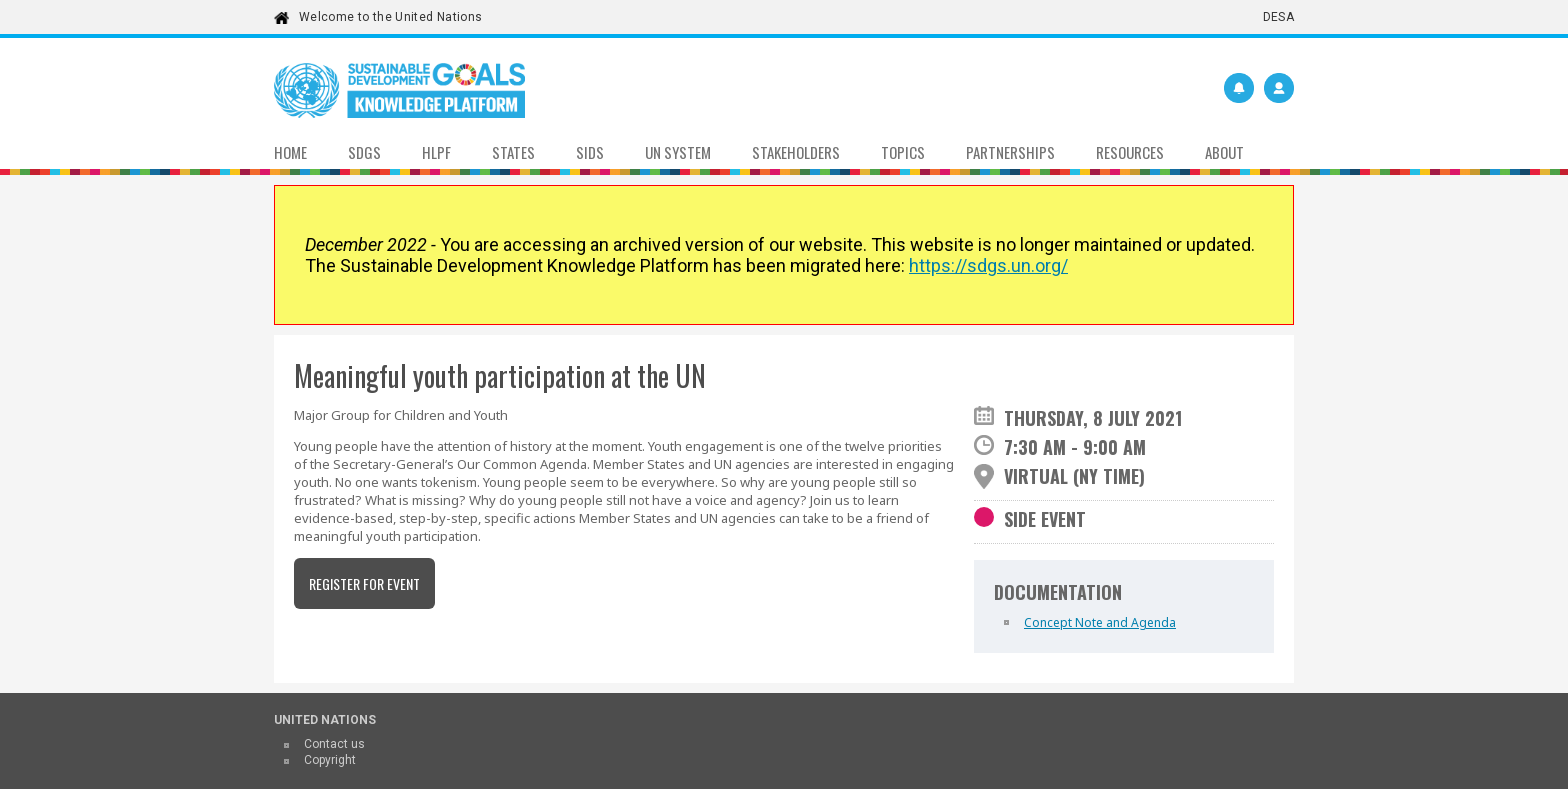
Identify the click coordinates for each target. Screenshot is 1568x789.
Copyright (330, 760)
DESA (1278, 17)
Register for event (364, 583)
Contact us (334, 744)
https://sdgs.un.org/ (988, 265)
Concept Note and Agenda (1100, 622)
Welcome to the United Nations (390, 17)
